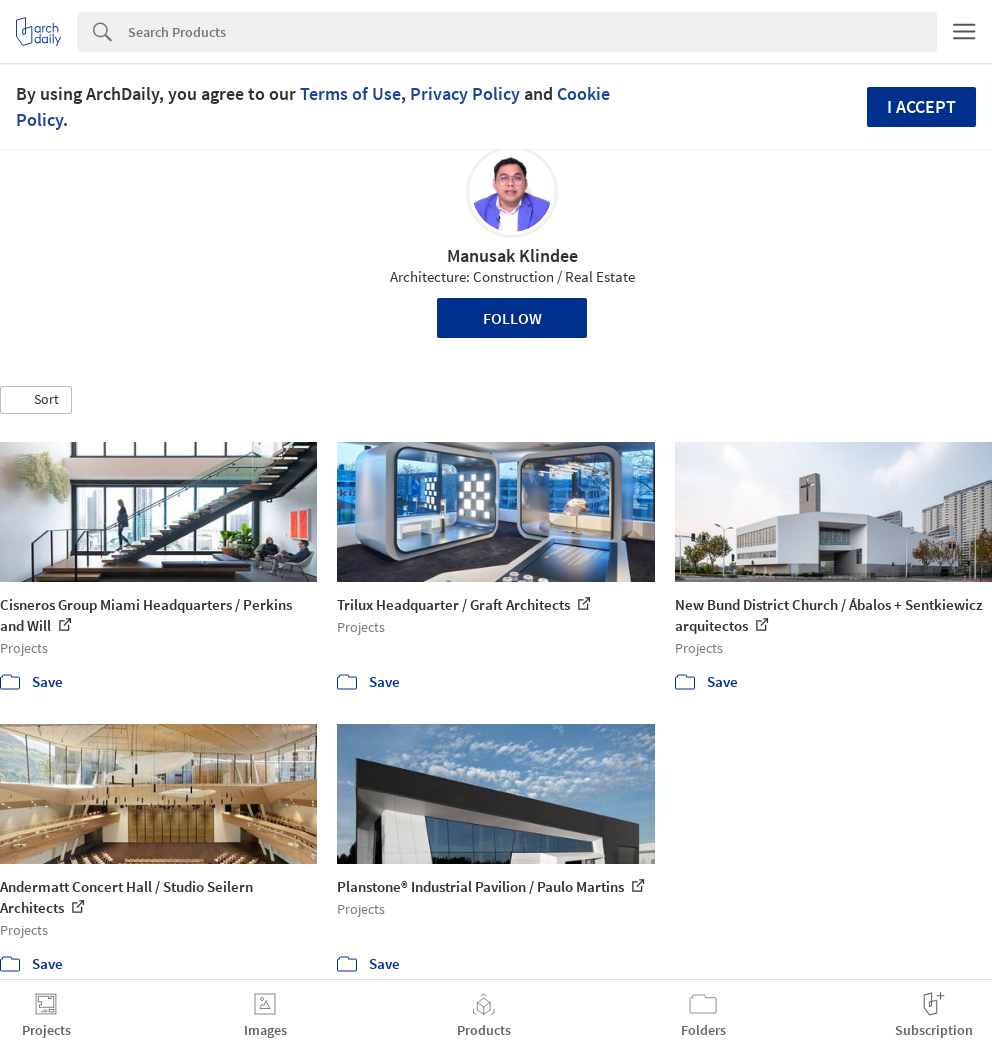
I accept (921, 106)
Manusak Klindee (512, 255)
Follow (512, 318)
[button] (36, 400)
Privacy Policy (465, 93)
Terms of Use (350, 93)
